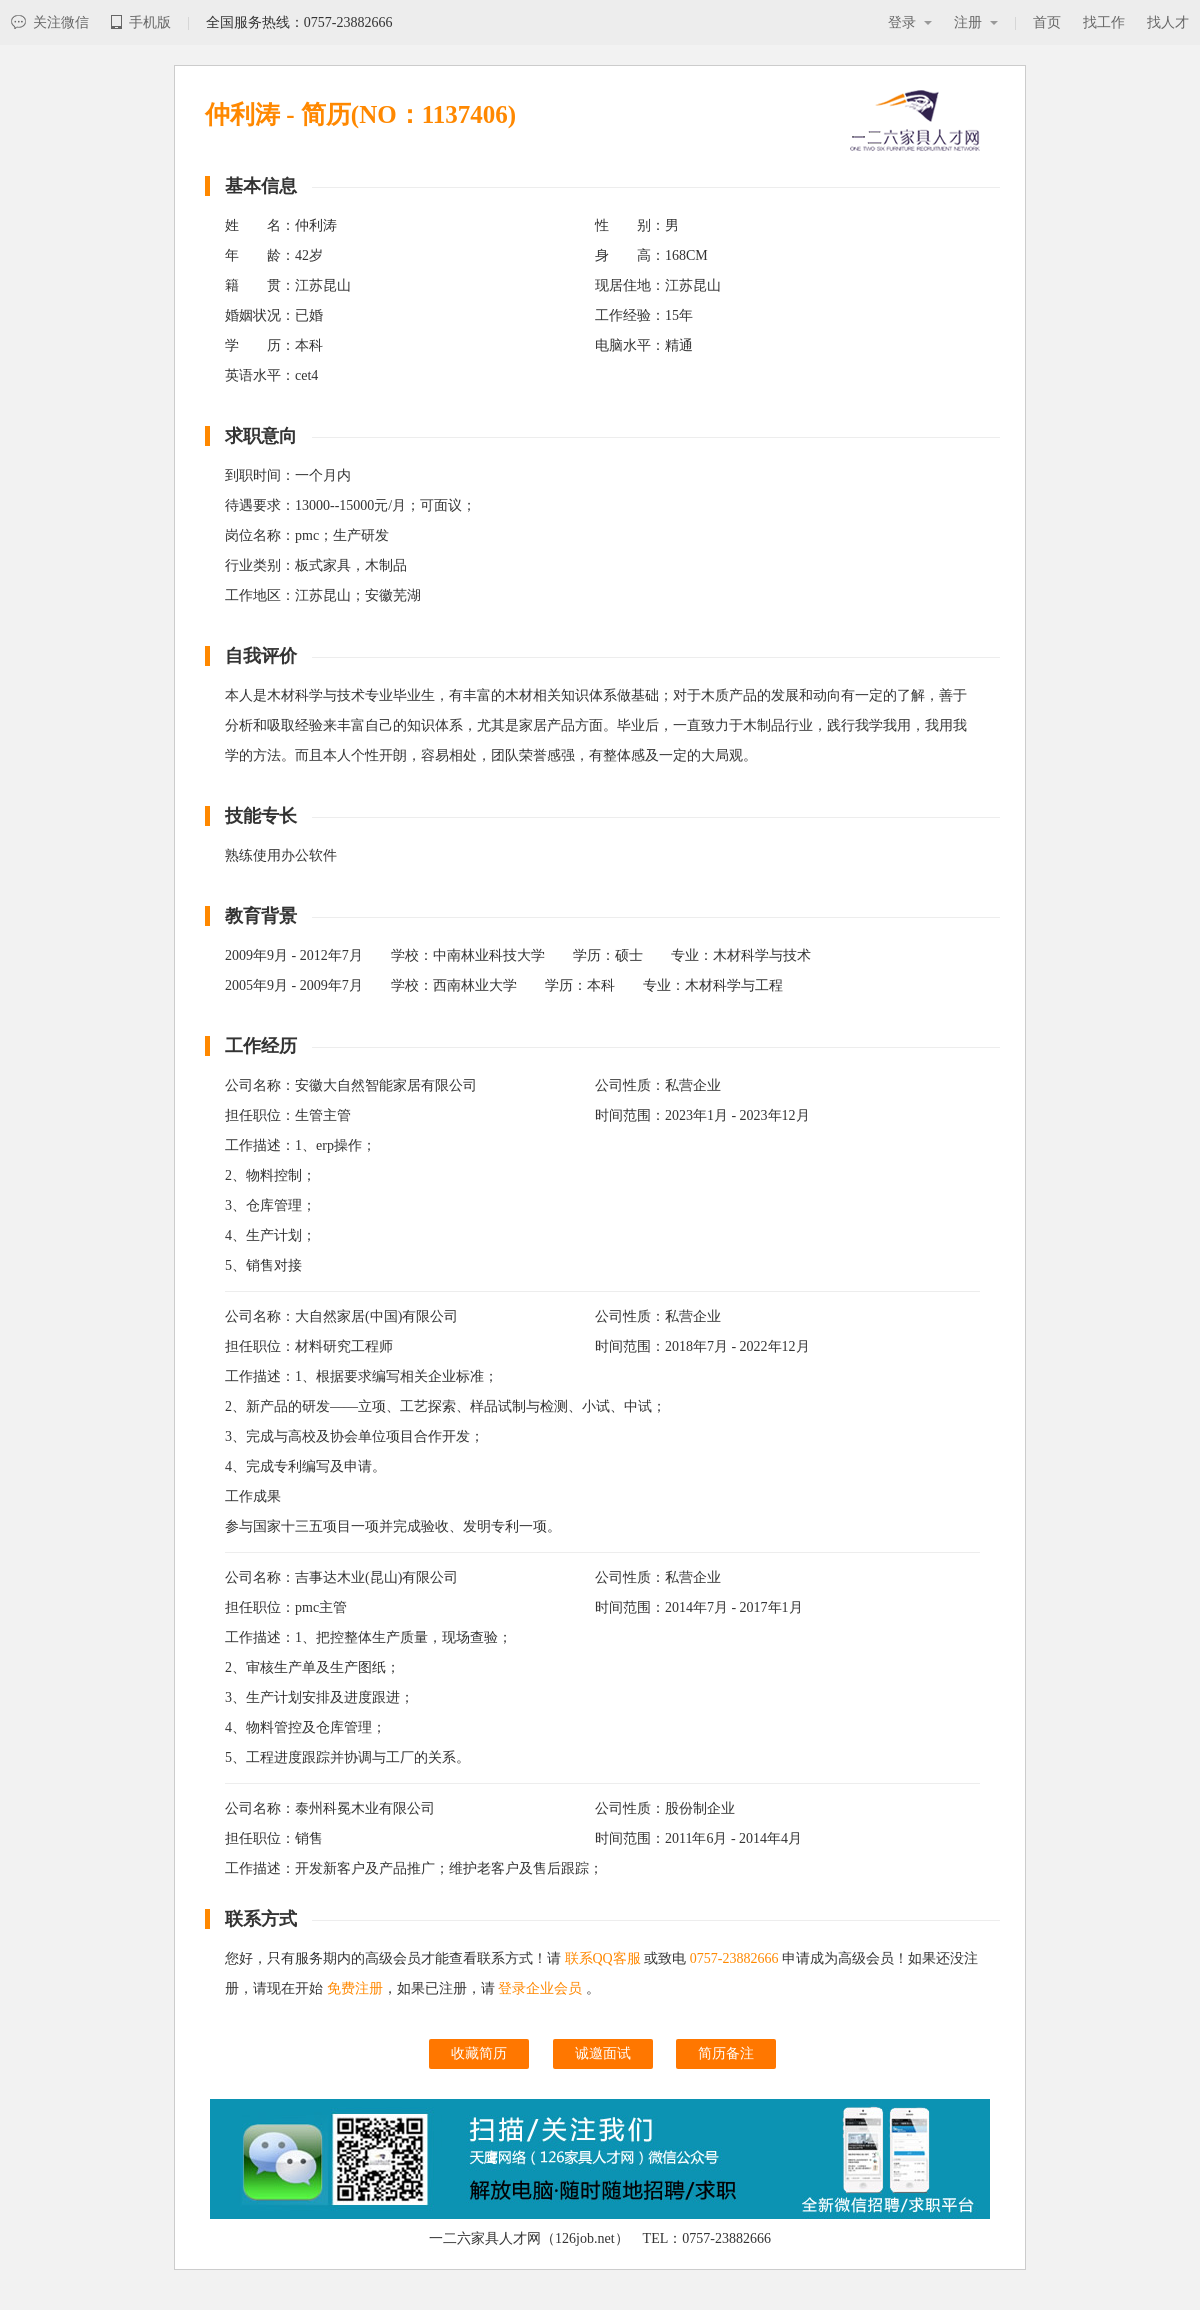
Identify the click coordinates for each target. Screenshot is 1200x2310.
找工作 (1104, 22)
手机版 (141, 22)
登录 (910, 22)
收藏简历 (479, 2053)
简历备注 (726, 2053)
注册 (976, 22)
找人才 (1168, 22)
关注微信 (50, 22)
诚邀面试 (603, 2053)
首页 (1047, 22)
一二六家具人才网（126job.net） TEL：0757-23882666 (600, 2238)
